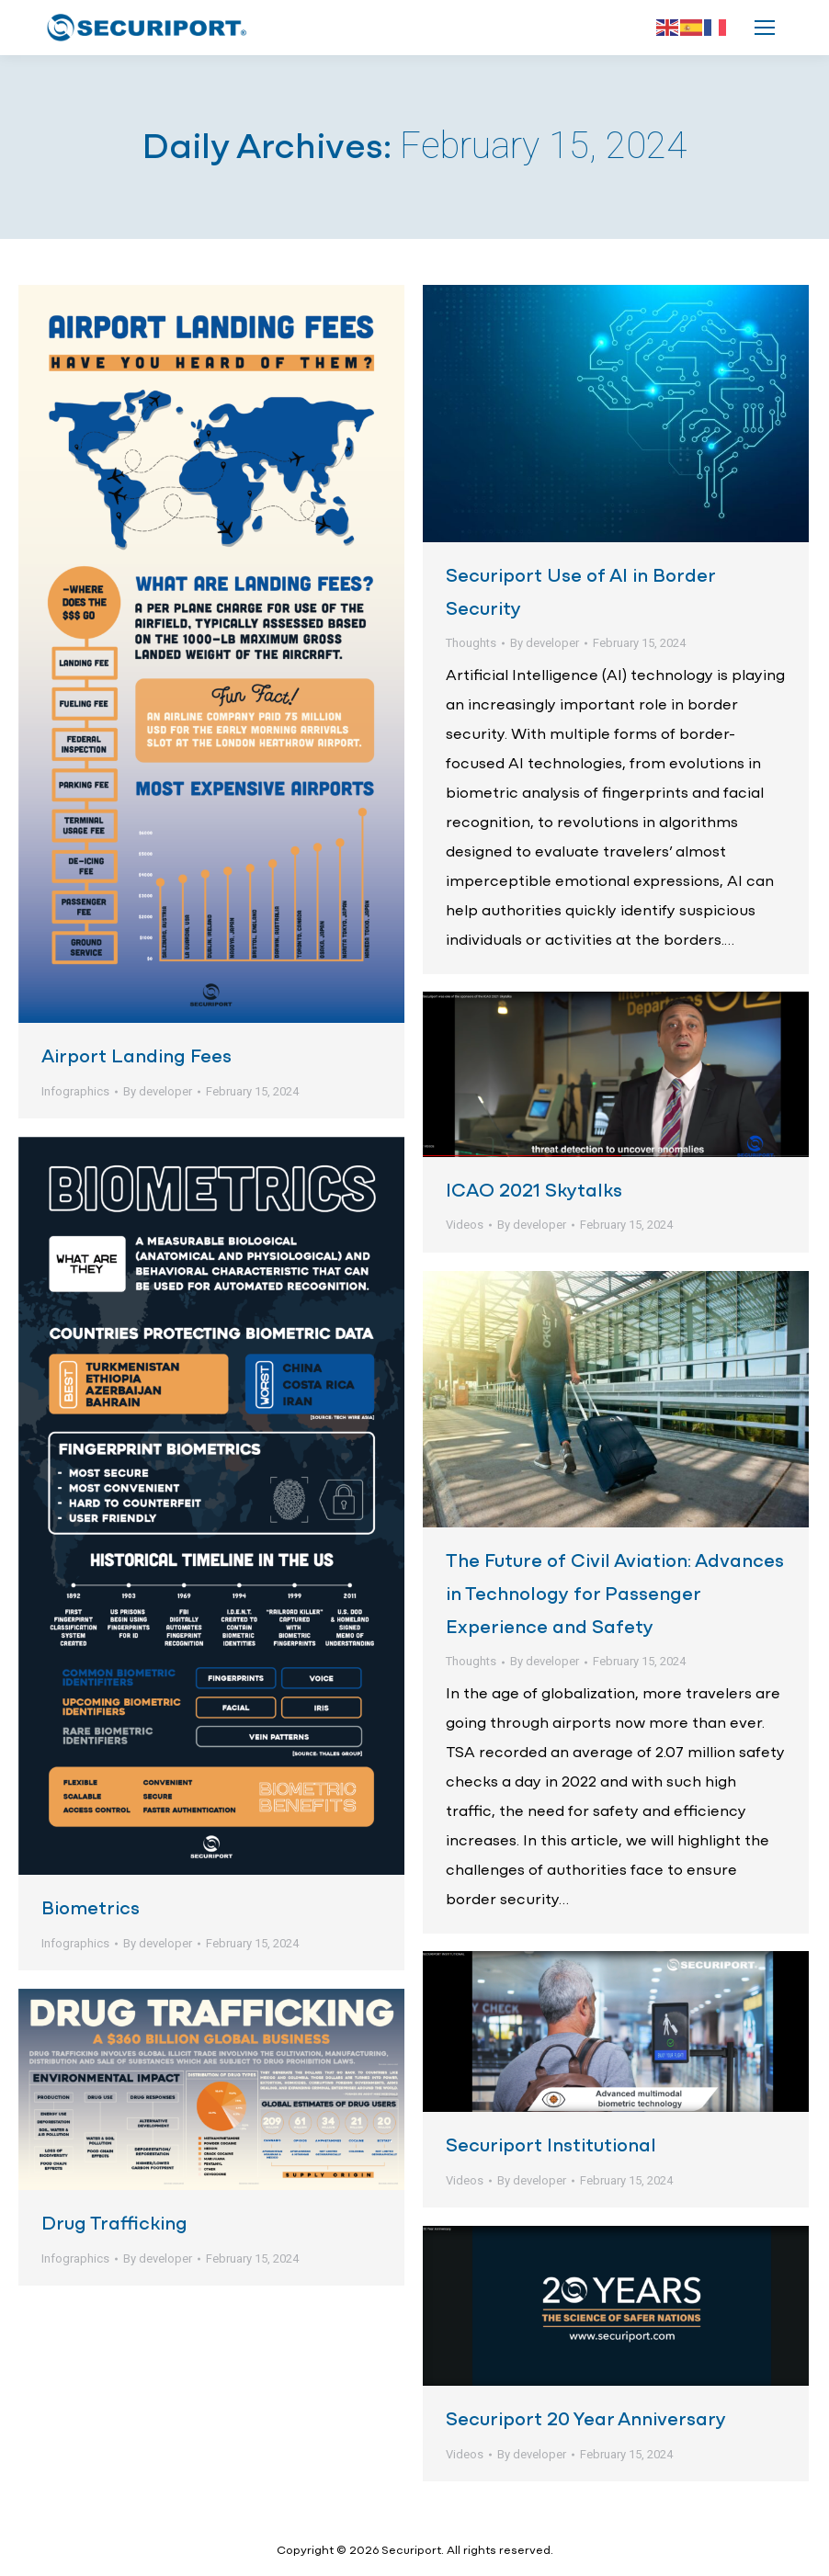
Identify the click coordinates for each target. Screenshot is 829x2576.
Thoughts (471, 643)
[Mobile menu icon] (764, 27)
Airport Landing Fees (136, 1057)
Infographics (75, 1091)
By (157, 1091)
